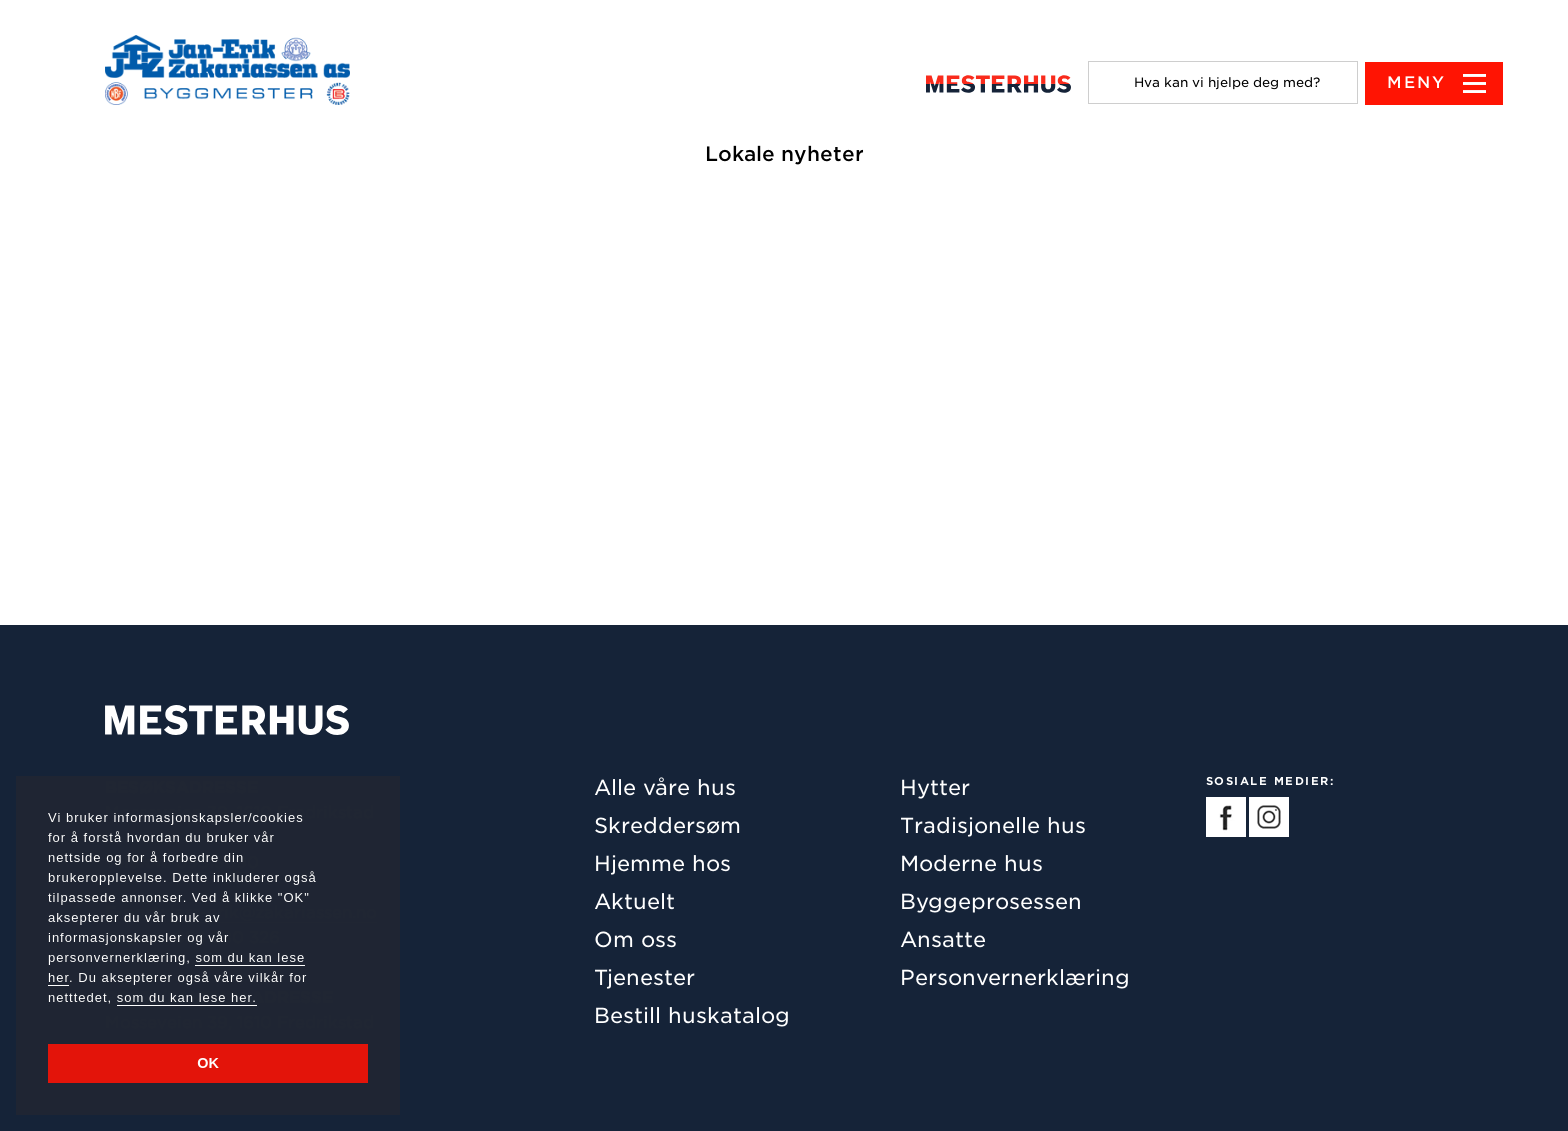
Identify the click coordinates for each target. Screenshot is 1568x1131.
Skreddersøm (667, 825)
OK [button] (208, 1063)
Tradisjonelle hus (993, 825)
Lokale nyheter (784, 154)
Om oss (635, 939)
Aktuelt (634, 901)
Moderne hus (971, 863)
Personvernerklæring (1015, 977)
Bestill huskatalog (692, 1015)
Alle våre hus (665, 787)
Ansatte (943, 939)
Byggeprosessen (991, 901)
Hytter (935, 787)
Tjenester (644, 977)
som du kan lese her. (187, 997)
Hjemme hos (662, 863)
